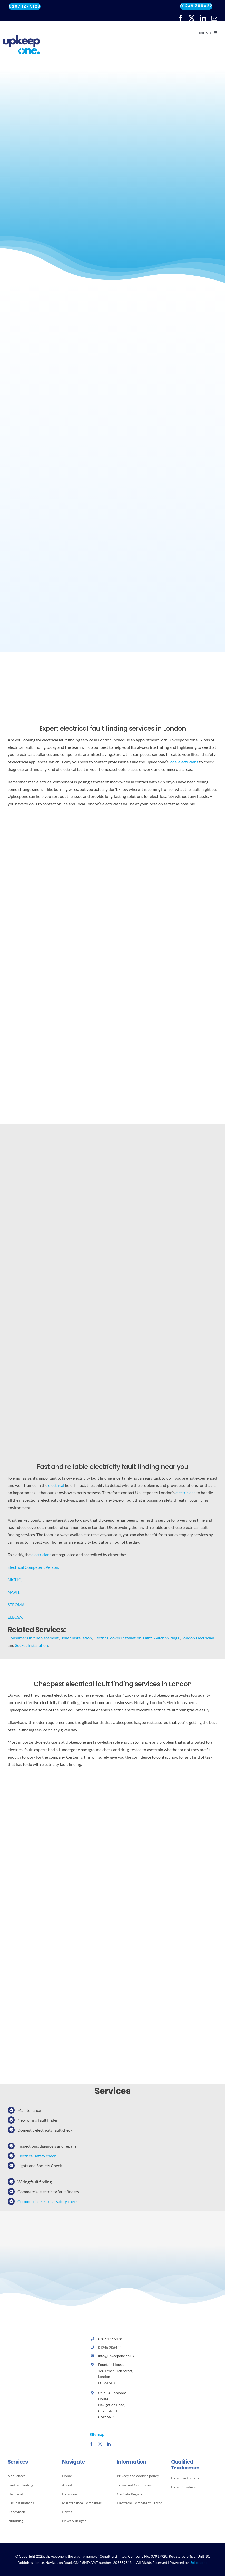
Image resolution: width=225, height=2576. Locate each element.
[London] (25, 6)
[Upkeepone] (21, 26)
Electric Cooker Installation (117, 1637)
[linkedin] (203, 18)
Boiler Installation (76, 1637)
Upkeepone (198, 2562)
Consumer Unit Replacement (33, 1637)
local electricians (183, 761)
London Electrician (197, 1637)
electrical (56, 1485)
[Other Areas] (196, 6)
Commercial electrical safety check (47, 2201)
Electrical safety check (36, 2155)
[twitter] (192, 18)
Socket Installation (31, 1645)
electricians (185, 1492)
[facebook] (180, 18)
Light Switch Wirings (161, 1637)
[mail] (214, 18)
